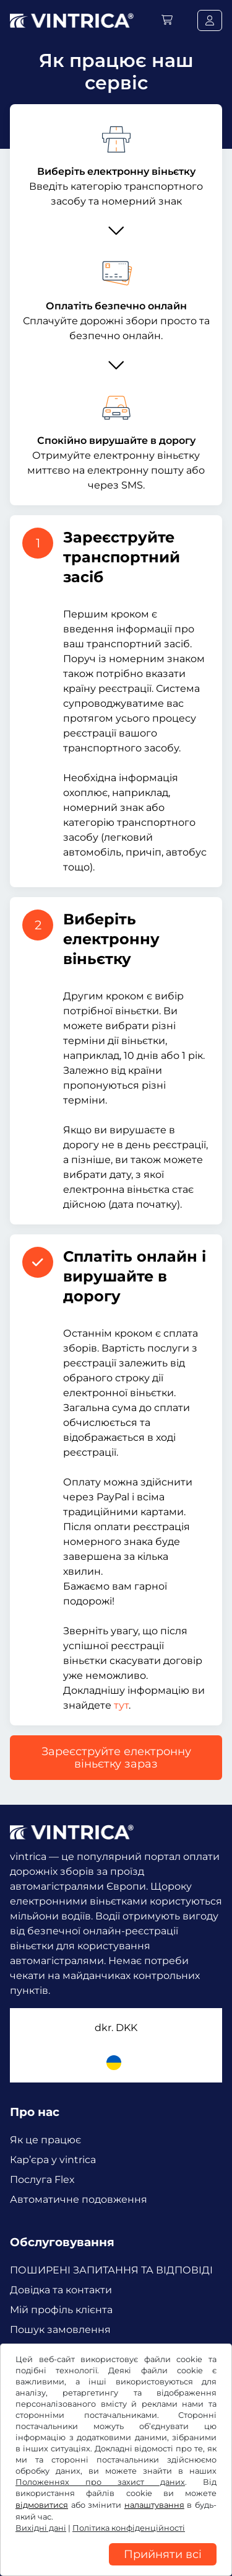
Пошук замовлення (60, 2329)
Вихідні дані (176, 2550)
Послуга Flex (42, 2179)
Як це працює (45, 2140)
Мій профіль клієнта (61, 2310)
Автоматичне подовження (78, 2199)
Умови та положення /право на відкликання (110, 2512)
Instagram (100, 2374)
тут (121, 1705)
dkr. (116, 2028)
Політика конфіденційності (72, 2531)
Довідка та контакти (61, 2290)
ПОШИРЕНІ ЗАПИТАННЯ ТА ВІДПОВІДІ (111, 2270)
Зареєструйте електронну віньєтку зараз (116, 1758)
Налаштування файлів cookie (76, 2550)
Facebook (37, 2374)
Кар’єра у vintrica (53, 2160)
